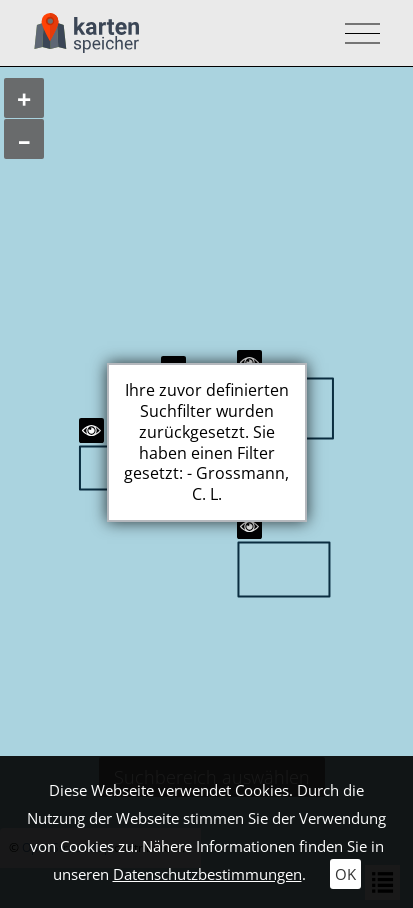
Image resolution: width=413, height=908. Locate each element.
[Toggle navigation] (356, 33)
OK (345, 874)
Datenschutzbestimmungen (207, 874)
